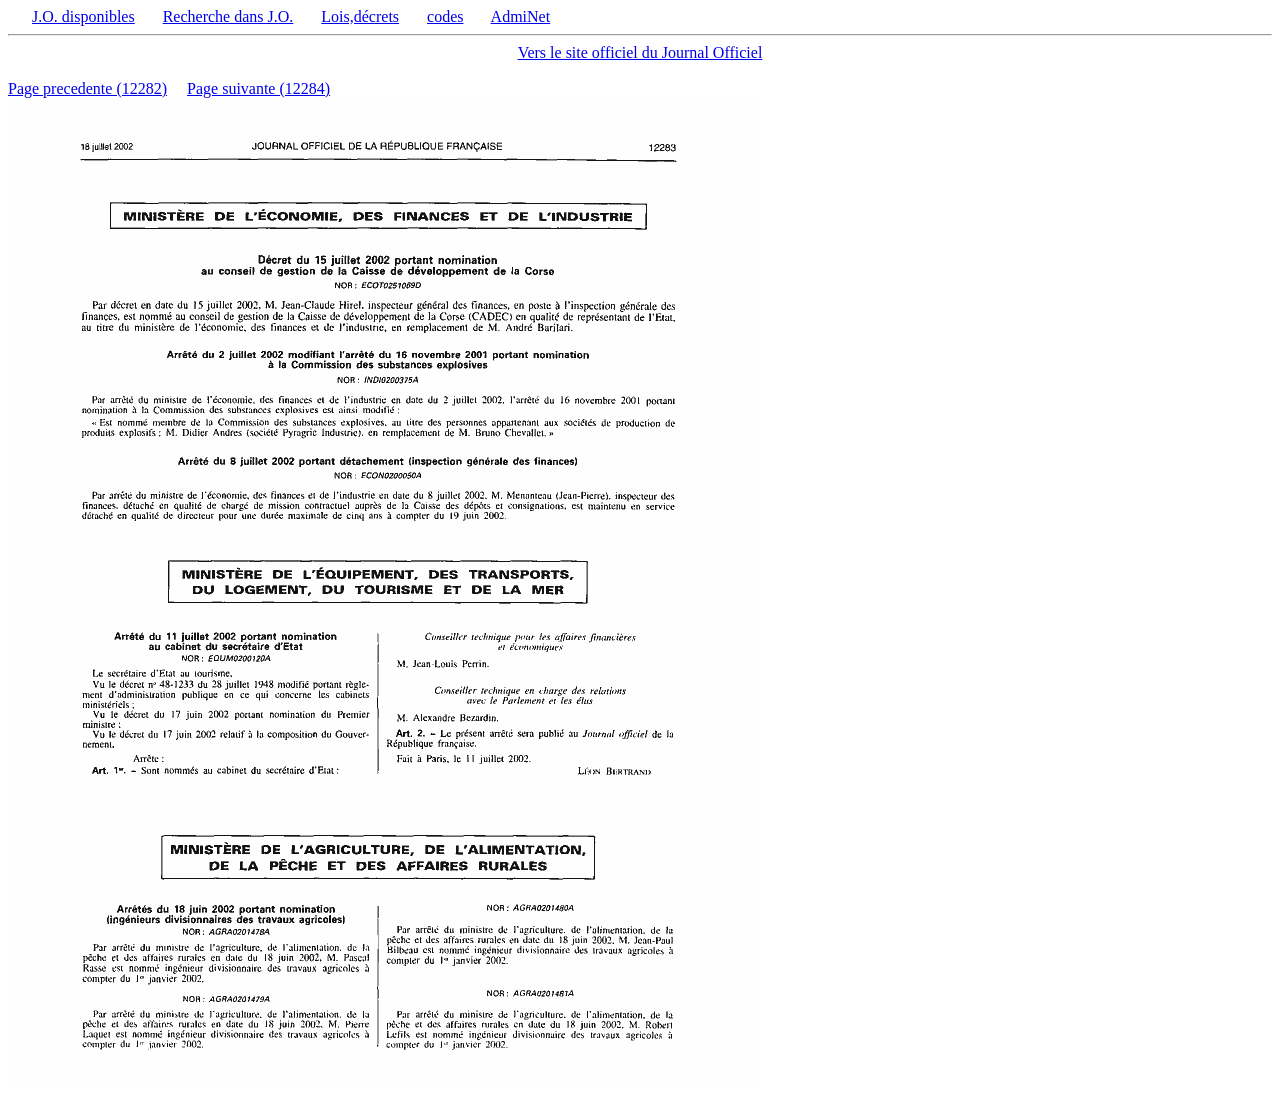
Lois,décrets (360, 16)
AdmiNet (521, 16)
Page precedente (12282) (87, 88)
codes (445, 16)
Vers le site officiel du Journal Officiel (640, 52)
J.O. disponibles (83, 16)
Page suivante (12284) (258, 88)
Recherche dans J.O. (228, 16)
